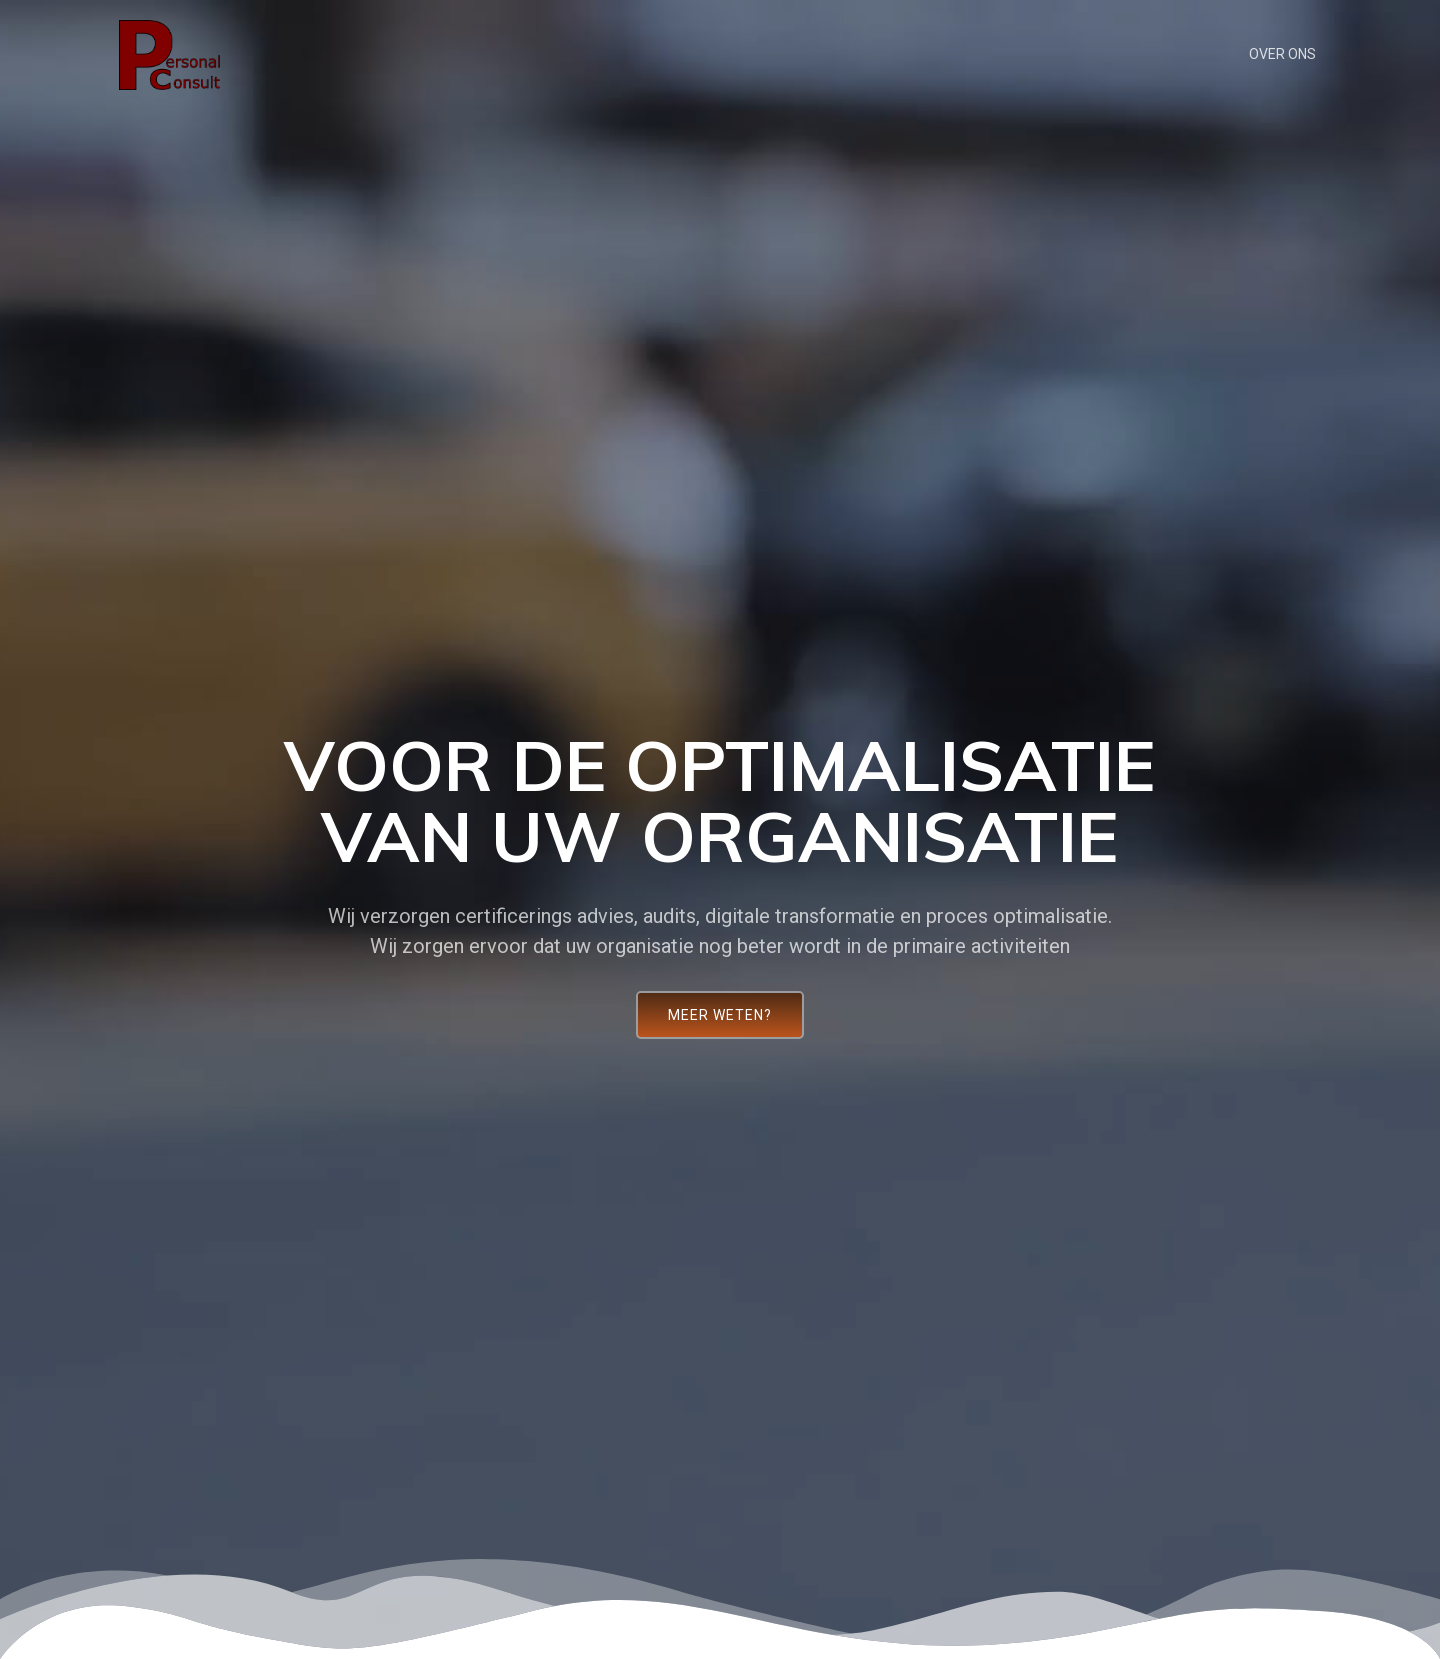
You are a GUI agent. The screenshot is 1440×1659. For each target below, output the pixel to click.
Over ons (1282, 54)
